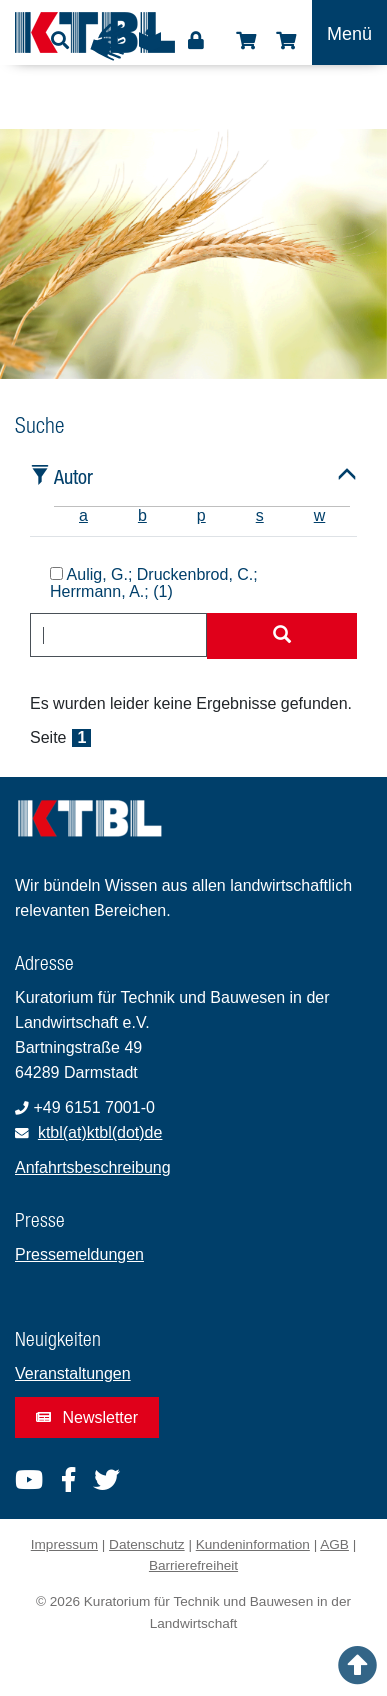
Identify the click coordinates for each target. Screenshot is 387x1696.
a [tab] (83, 515)
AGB (334, 1544)
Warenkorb (286, 41)
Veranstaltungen (73, 1373)
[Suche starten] (282, 636)
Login (196, 41)
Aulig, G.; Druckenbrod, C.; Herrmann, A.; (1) (154, 583)
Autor (73, 476)
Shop (246, 41)
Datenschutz (147, 1544)
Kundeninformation (253, 1544)
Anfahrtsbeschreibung (93, 1167)
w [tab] (320, 515)
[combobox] (118, 635)
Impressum (64, 1544)
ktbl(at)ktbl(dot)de (100, 1132)
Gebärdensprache (109, 42)
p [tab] (201, 515)
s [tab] (260, 515)
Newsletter (87, 1417)
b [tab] (142, 515)
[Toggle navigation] (349, 32)
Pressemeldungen (79, 1254)
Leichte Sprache (150, 47)
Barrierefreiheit (193, 1565)
